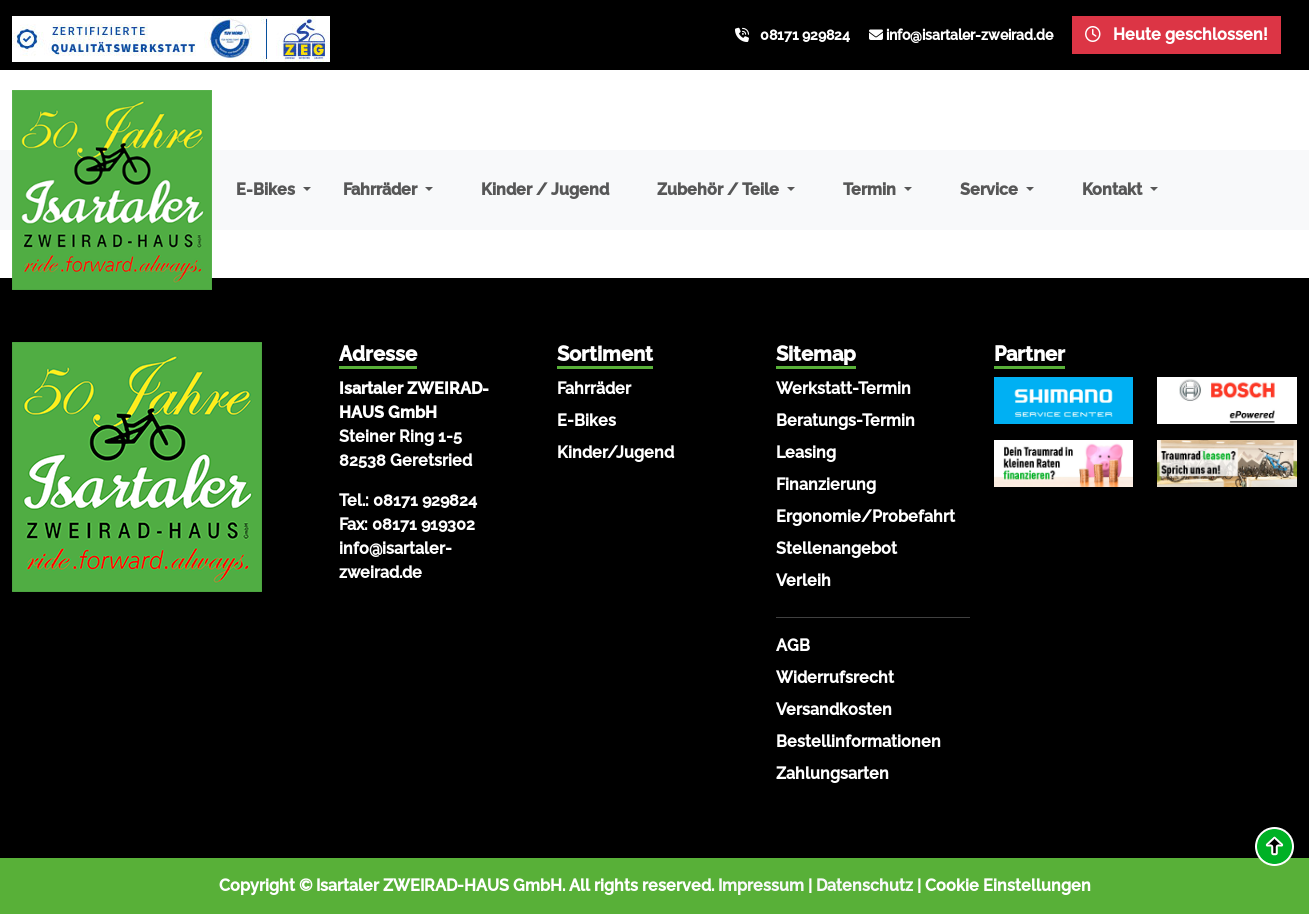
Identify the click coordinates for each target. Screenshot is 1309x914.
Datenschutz (864, 885)
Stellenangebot (836, 548)
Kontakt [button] (1114, 189)
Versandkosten (834, 709)
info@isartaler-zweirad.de (969, 35)
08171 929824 (805, 35)
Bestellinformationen (858, 741)
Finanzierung (826, 484)
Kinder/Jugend (615, 452)
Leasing (806, 452)
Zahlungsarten (832, 773)
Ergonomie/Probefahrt (865, 516)
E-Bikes (586, 420)
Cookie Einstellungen (1008, 885)
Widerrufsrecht (835, 677)
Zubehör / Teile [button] (720, 189)
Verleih (803, 580)
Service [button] (991, 189)
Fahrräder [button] (382, 189)
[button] (1274, 846)
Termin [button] (871, 189)
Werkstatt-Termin (843, 388)
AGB (793, 645)
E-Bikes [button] (267, 189)
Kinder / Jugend (545, 189)
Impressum (761, 885)
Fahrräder (594, 388)
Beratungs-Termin (845, 420)
